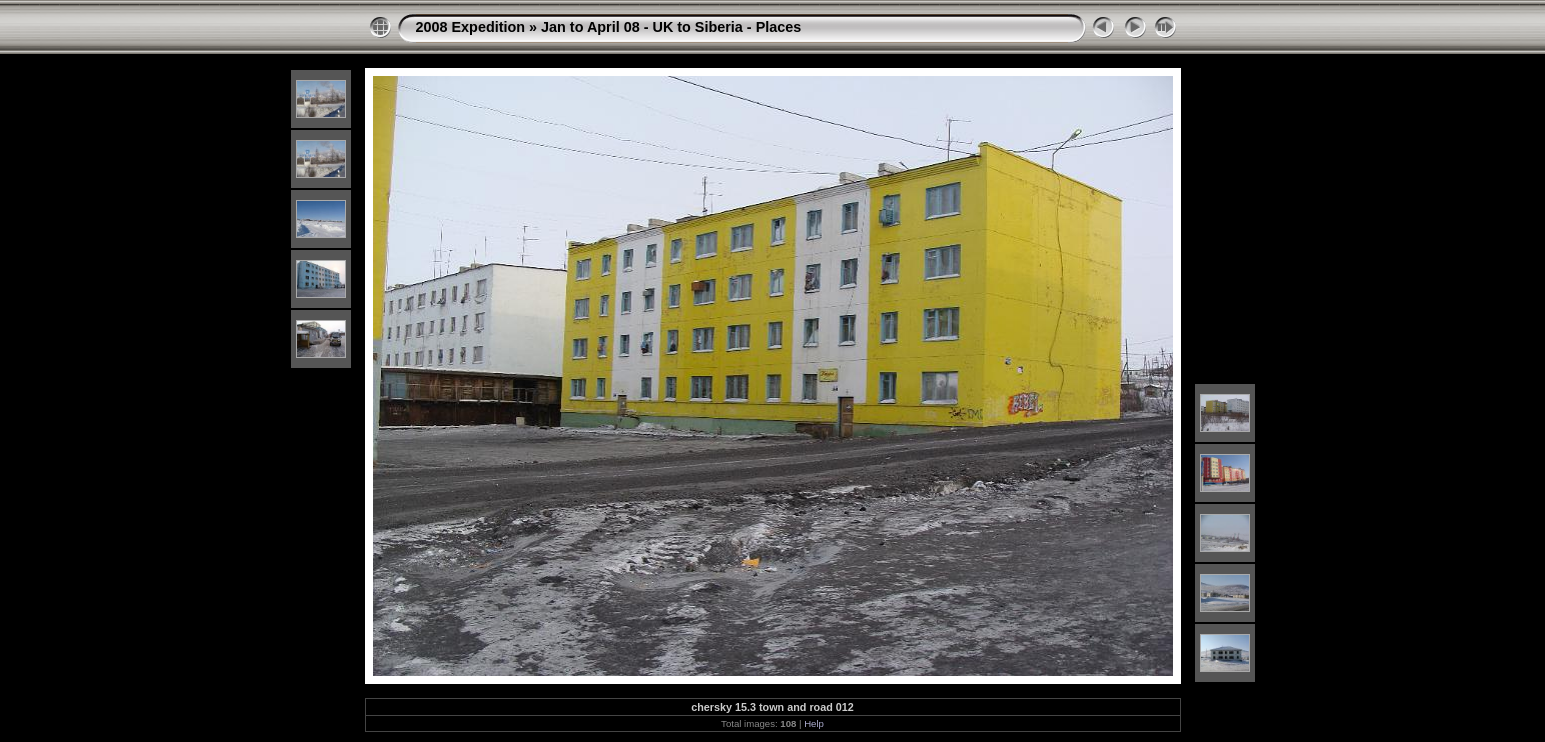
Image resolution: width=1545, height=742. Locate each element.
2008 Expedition (471, 27)
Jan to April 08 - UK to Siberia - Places (671, 27)
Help (814, 723)
